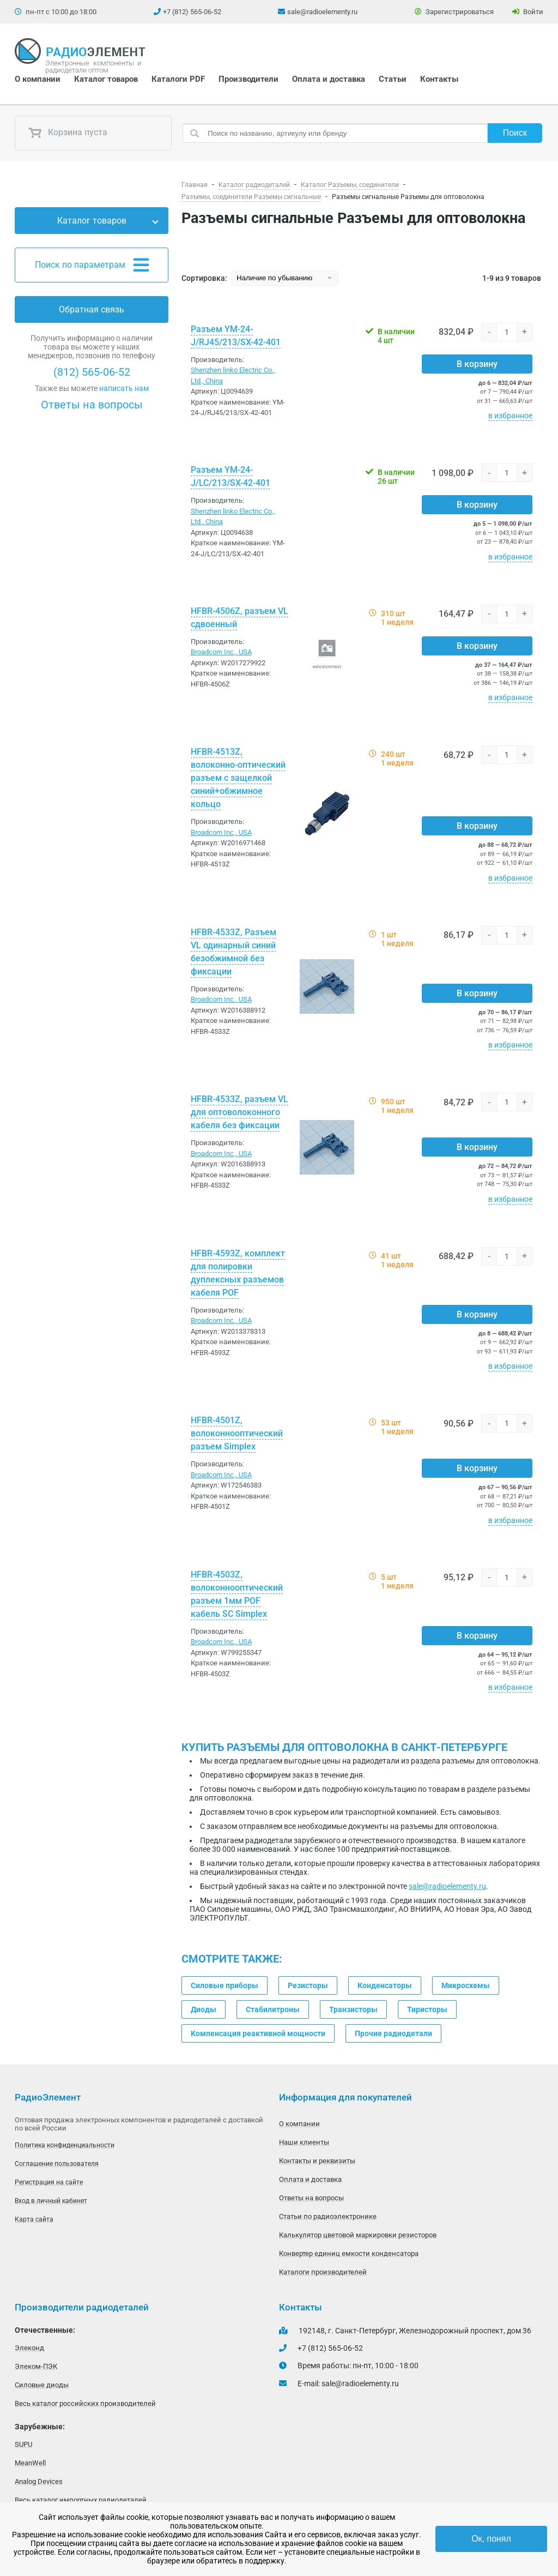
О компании (37, 79)
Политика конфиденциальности (64, 2145)
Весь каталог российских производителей (85, 2403)
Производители (248, 79)
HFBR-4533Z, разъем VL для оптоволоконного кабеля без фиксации (239, 1112)
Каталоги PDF (178, 79)
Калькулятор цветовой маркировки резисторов (357, 2235)
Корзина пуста (67, 133)
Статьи (393, 79)
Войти (527, 12)
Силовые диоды (42, 2385)
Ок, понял (491, 2538)
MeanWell (30, 2463)
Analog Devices (39, 2481)
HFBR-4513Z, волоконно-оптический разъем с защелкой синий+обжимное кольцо (238, 778)
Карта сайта (34, 2219)
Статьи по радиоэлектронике (328, 2216)
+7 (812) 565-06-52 (192, 12)
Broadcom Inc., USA (221, 652)
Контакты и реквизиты (317, 2161)
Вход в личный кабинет (51, 2201)
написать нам (124, 388)
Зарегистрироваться (454, 12)
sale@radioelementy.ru (322, 12)
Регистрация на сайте (49, 2182)
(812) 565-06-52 (91, 371)
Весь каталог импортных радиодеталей (81, 2500)
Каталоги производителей (323, 2272)
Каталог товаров (106, 79)
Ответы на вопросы (92, 404)
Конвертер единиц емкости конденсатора (348, 2253)
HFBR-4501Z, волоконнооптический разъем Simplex (237, 1433)
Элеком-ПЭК (36, 2366)
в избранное (510, 415)
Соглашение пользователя (57, 2164)
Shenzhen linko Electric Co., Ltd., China (233, 375)
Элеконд (29, 2348)
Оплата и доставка (328, 79)
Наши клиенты (304, 2142)
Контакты (439, 79)
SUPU (23, 2444)
